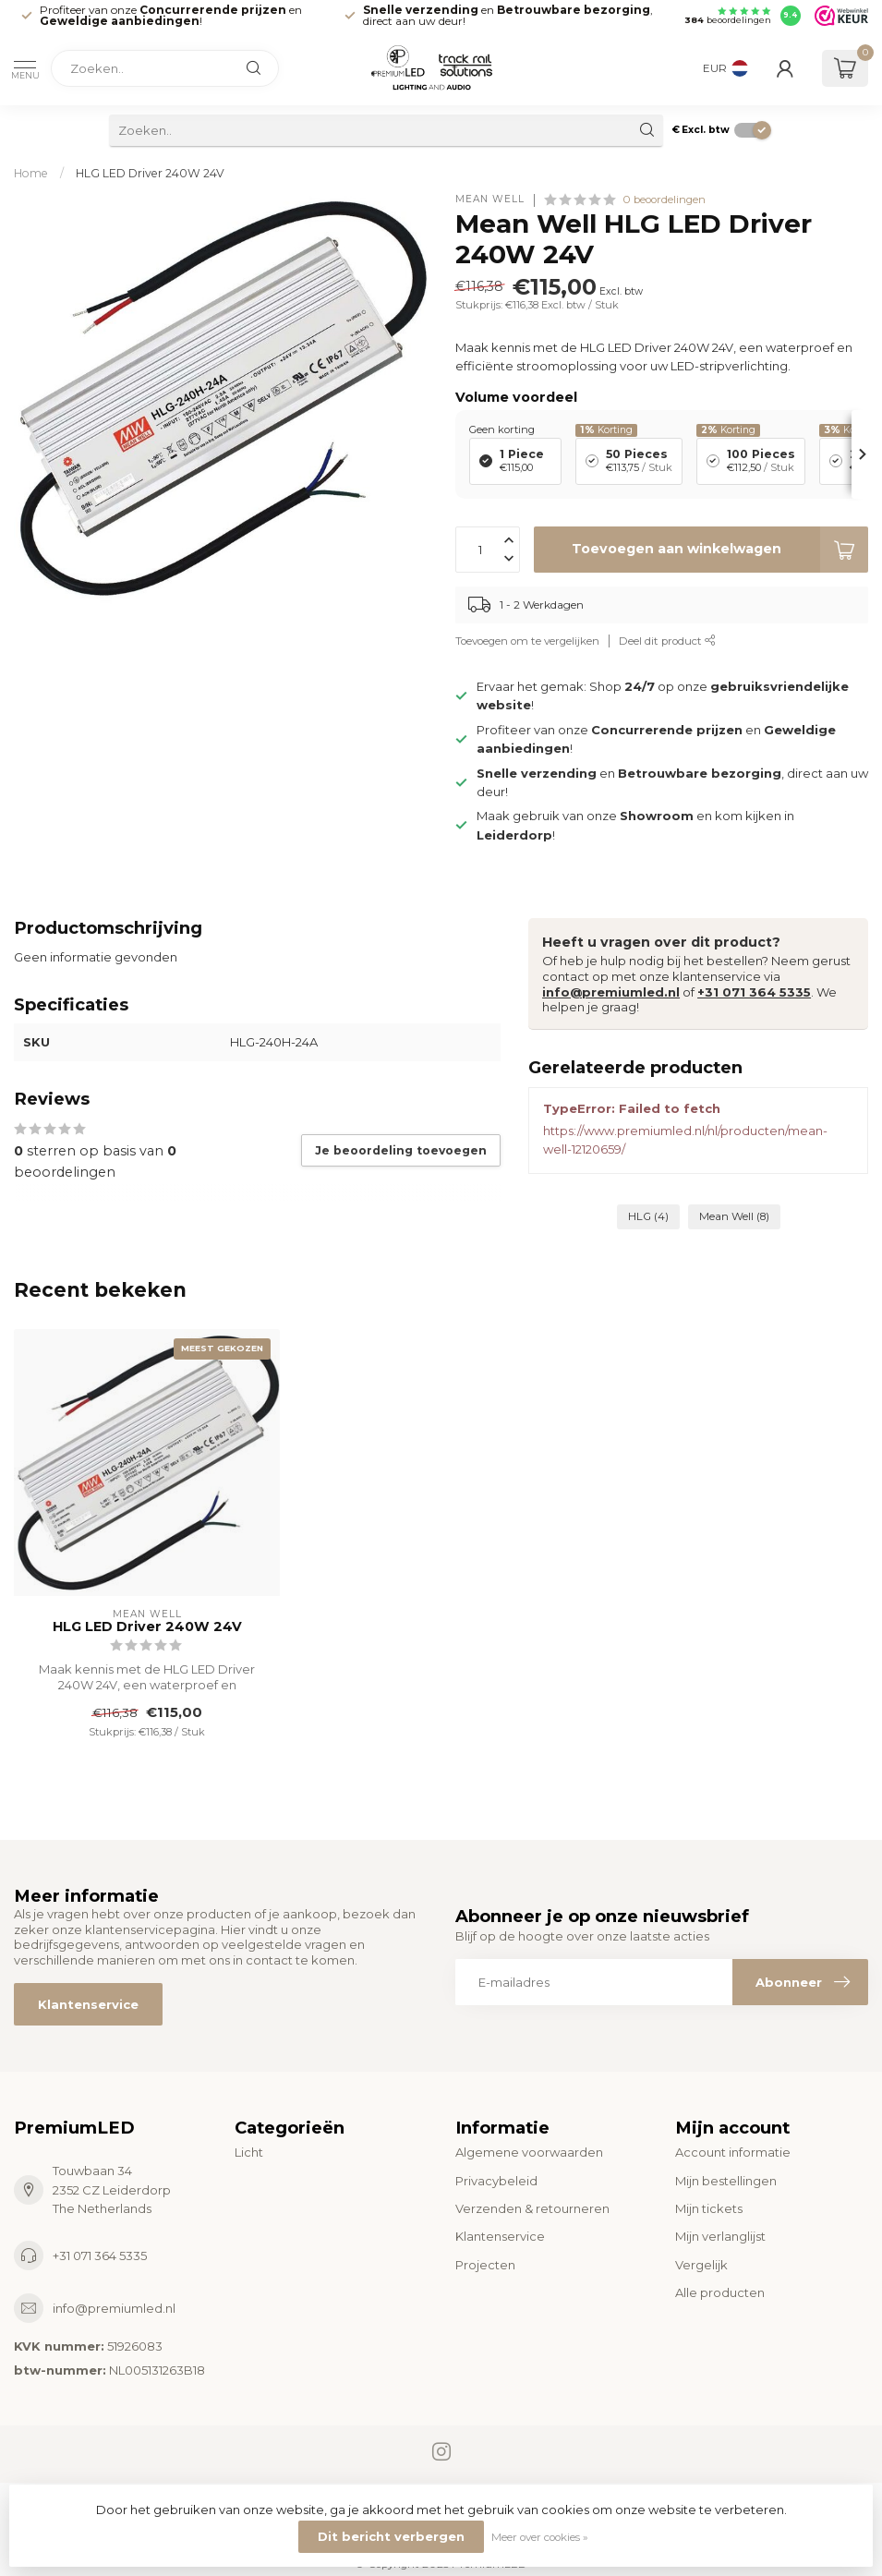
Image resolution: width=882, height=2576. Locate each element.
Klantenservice (88, 2004)
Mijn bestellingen (726, 2180)
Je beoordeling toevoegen (401, 1150)
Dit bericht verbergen (391, 2536)
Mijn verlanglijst (720, 2236)
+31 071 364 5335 (754, 992)
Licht (249, 2152)
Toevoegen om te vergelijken (527, 641)
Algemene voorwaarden (529, 2152)
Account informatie (733, 2152)
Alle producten (720, 2292)
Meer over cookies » (539, 2537)
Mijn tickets (709, 2208)
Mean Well (490, 199)
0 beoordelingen (664, 199)
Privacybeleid (496, 2180)
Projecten (485, 2264)
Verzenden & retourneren (532, 2208)
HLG (648, 1216)
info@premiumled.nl (611, 992)
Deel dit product (667, 641)
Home (31, 173)
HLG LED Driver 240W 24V (150, 173)
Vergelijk (701, 2264)
